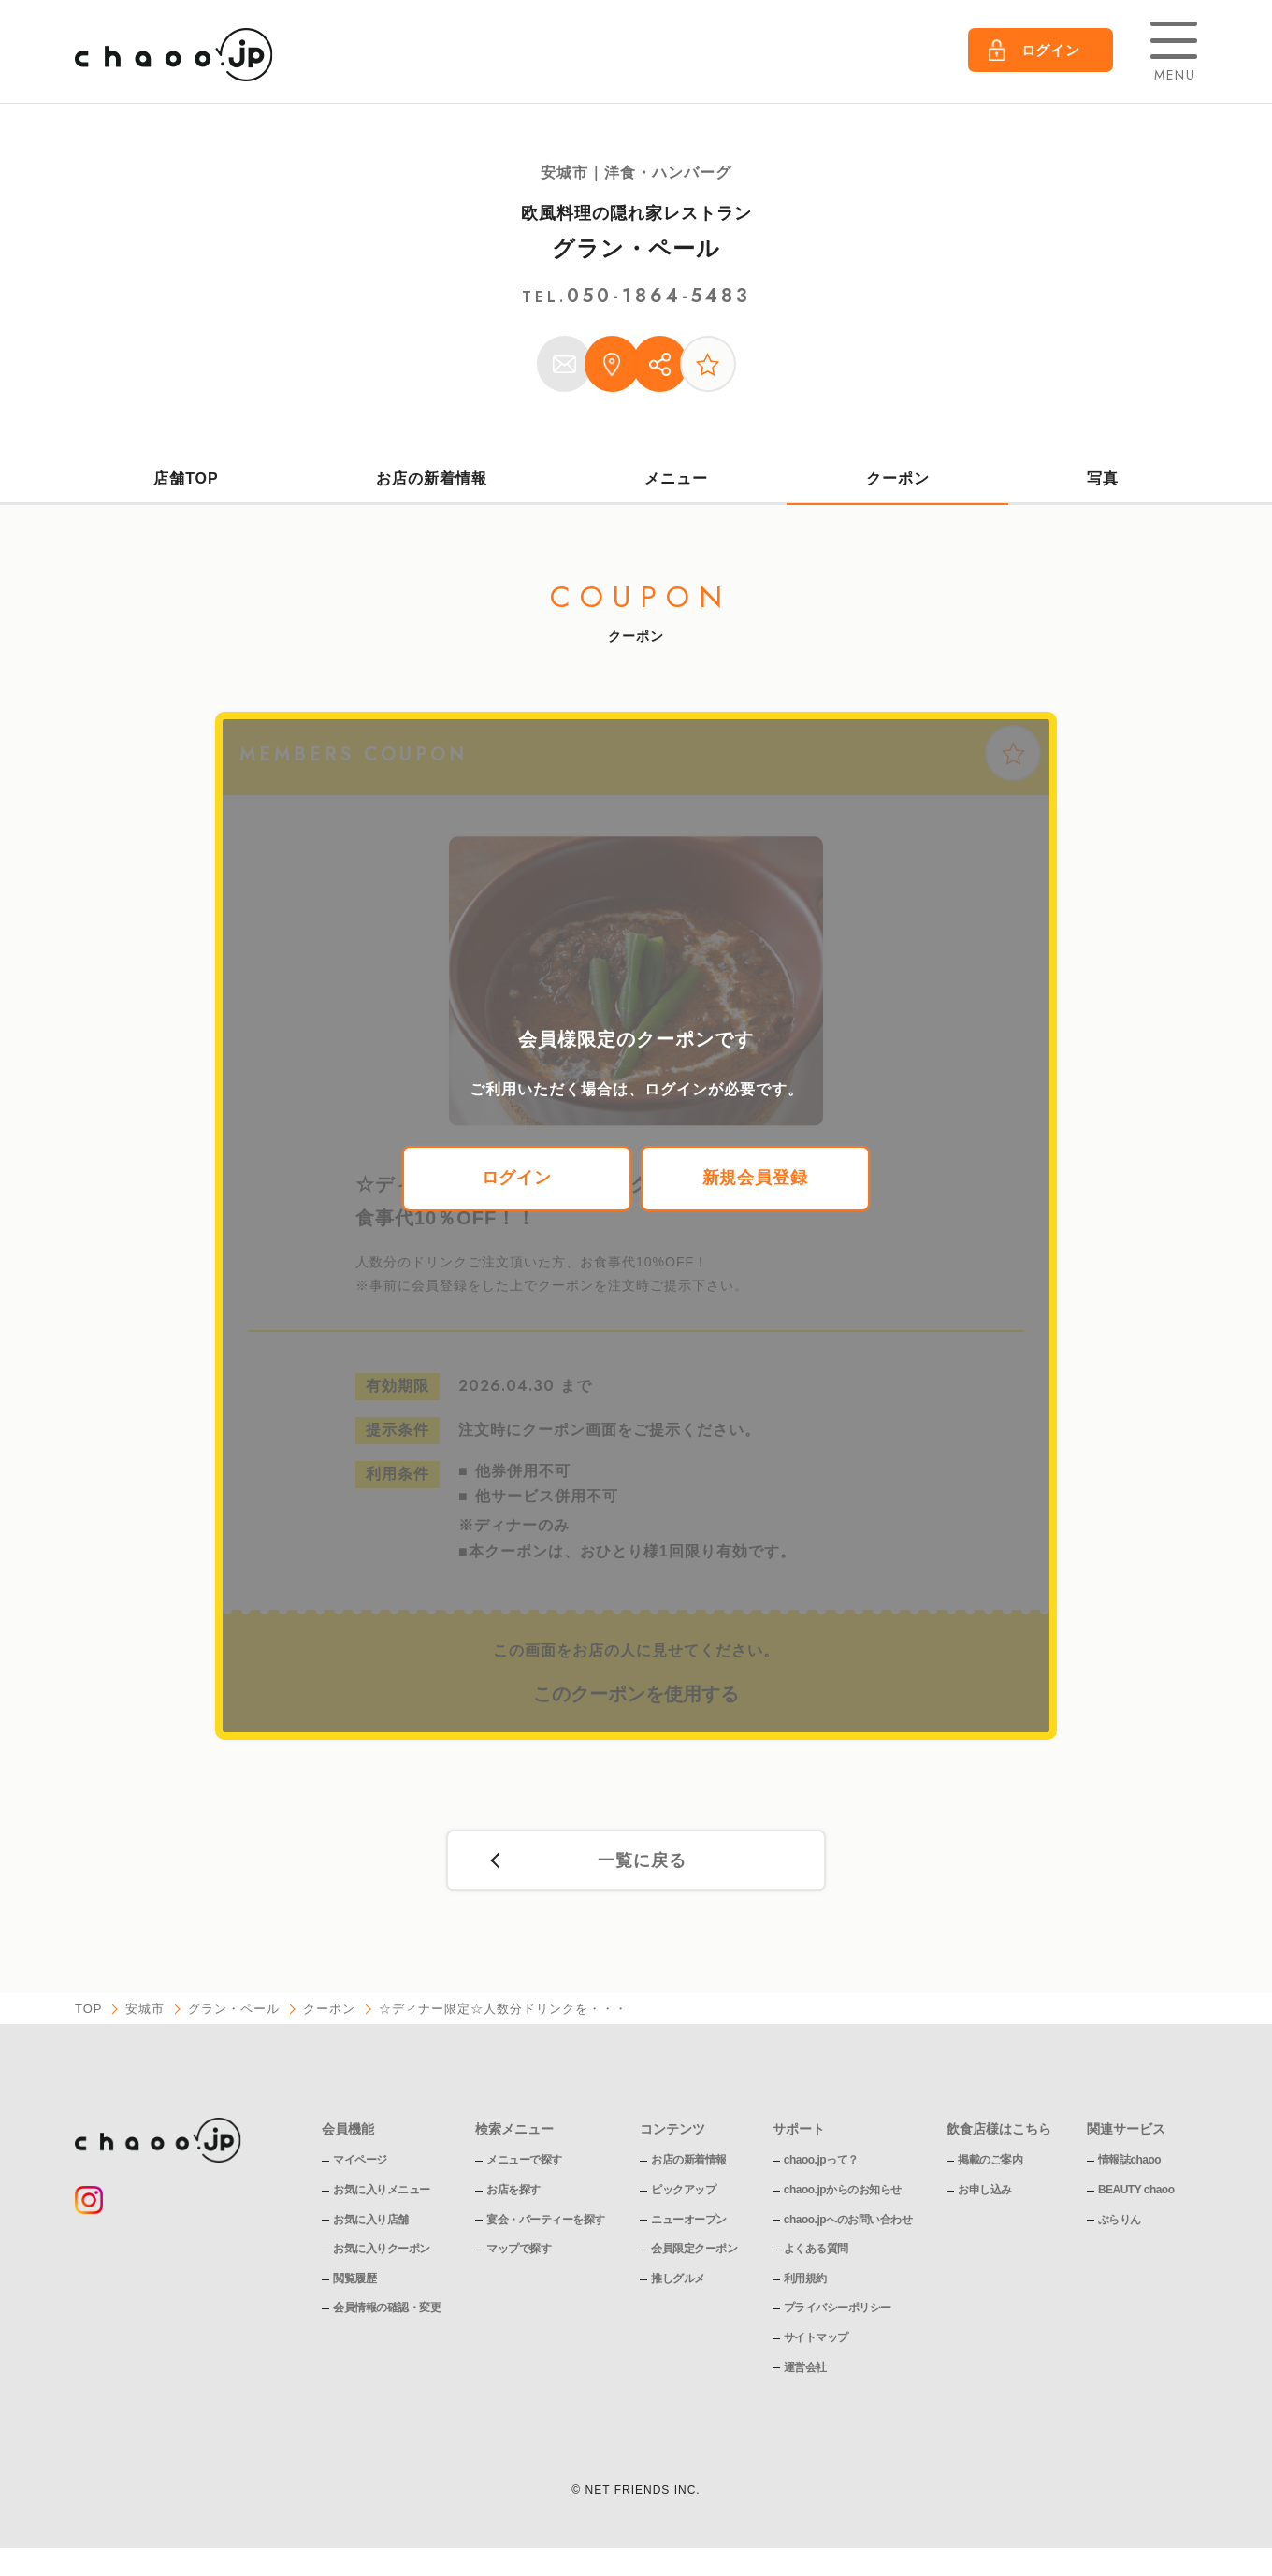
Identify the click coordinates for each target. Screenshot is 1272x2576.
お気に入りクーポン (381, 2250)
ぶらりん (1119, 2220)
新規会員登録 (755, 1180)
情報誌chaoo (1129, 2161)
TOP (89, 2011)
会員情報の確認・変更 (387, 2309)
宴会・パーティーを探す (545, 2220)
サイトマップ (816, 2339)
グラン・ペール (636, 248)
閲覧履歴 (354, 2280)
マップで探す (518, 2250)
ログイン (517, 1180)
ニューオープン (689, 2220)
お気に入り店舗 (371, 2220)
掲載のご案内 (991, 2161)
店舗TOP (186, 478)
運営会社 (805, 2368)
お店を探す (513, 2191)
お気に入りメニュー (381, 2191)
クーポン (898, 478)
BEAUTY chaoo (1136, 2191)
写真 (1103, 478)
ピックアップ (683, 2191)
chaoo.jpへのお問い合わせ (848, 2220)
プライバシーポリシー (837, 2309)
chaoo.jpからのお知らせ (843, 2191)
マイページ (360, 2161)
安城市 (146, 2011)
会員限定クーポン (694, 2250)
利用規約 (805, 2280)
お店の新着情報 (431, 478)
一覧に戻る (642, 1862)
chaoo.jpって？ (821, 2161)
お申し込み (986, 2191)
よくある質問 (816, 2250)
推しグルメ (678, 2280)
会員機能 (348, 2130)
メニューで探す (524, 2161)
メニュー (676, 478)
